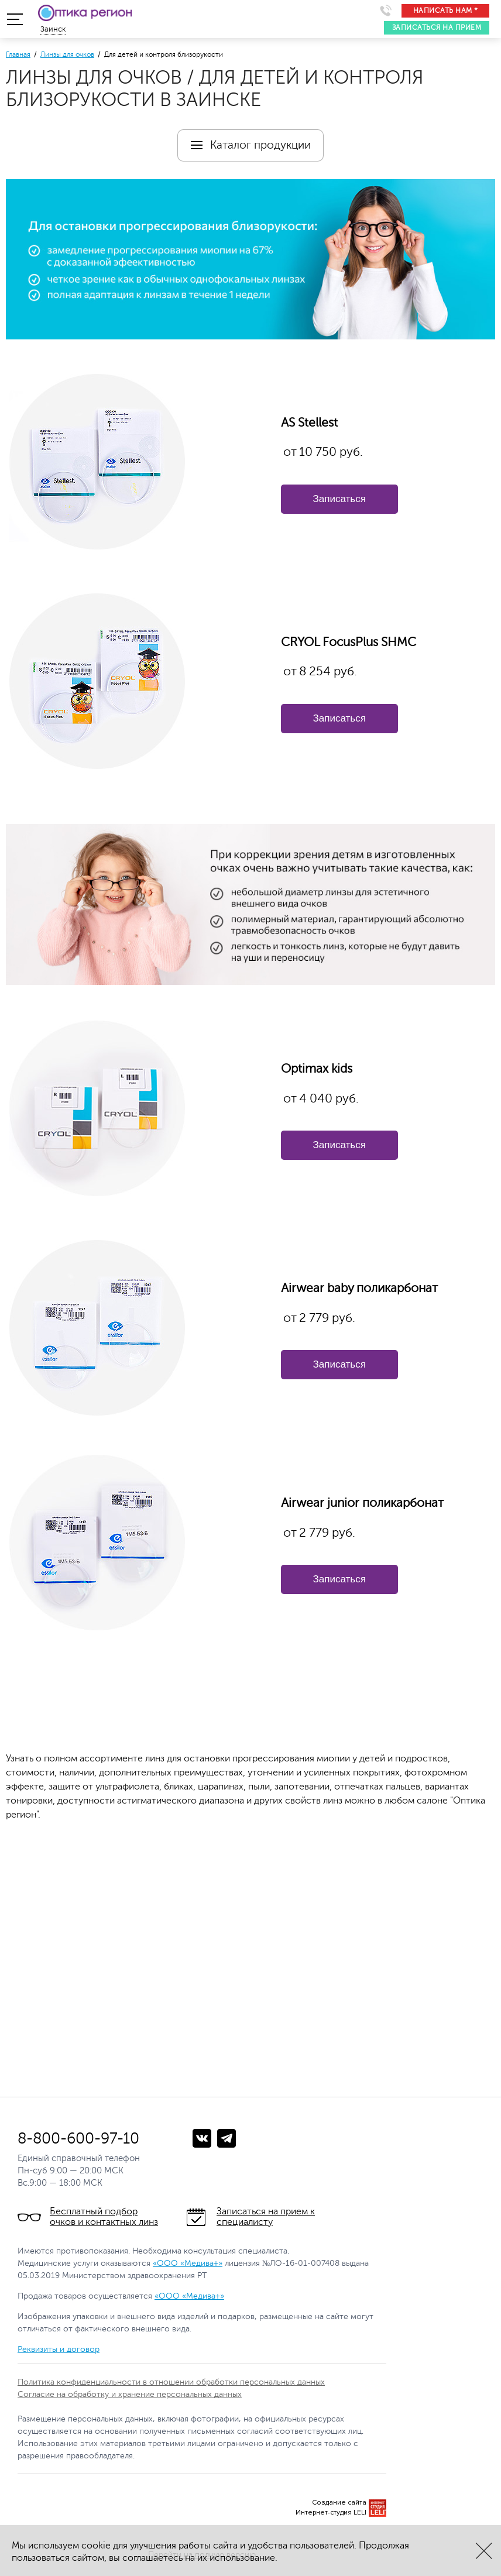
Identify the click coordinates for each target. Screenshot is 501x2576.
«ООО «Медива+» (187, 2263)
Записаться (339, 498)
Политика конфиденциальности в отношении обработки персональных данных (171, 2382)
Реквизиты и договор (58, 2349)
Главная (18, 54)
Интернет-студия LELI (331, 2512)
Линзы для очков (67, 54)
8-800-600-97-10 (78, 2138)
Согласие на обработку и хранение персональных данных (130, 2394)
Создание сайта (339, 2502)
